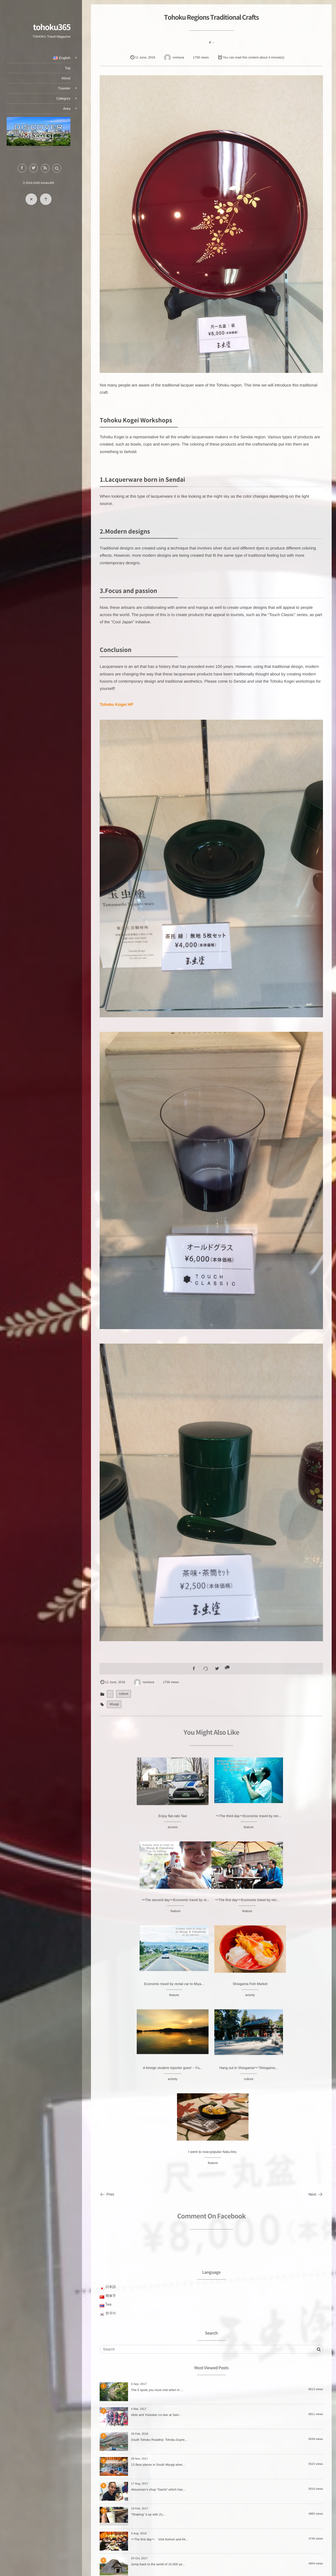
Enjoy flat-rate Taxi (135, 1821)
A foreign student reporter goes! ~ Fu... (135, 1989)
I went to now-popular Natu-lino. (287, 1989)
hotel (206, 2486)
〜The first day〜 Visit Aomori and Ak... (159, 2370)
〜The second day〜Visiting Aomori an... (159, 2420)
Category (68, 98)
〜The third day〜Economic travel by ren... (211, 1821)
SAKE (206, 2476)
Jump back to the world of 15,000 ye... (158, 2395)
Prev (107, 2025)
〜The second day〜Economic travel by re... (287, 1821)
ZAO (206, 2465)
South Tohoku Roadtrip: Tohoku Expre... (159, 2271)
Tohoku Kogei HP (117, 704)
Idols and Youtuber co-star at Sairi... (156, 2246)
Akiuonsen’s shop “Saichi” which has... (158, 2321)
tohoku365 (56, 27)
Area (71, 109)
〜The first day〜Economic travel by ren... (135, 1905)
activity (287, 1915)
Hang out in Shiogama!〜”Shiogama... (211, 1989)
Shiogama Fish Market (287, 1905)
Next (315, 2025)
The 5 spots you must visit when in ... (157, 2221)
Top (72, 68)
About (70, 78)
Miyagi (114, 1703)
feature (211, 1831)
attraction (206, 2517)
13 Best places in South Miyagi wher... (158, 2296)
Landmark (206, 2507)
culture (124, 1692)
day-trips (206, 2528)
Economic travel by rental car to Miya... (212, 1905)
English (66, 58)
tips (206, 2548)
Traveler (69, 88)
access (135, 1831)
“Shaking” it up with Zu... (148, 2346)
